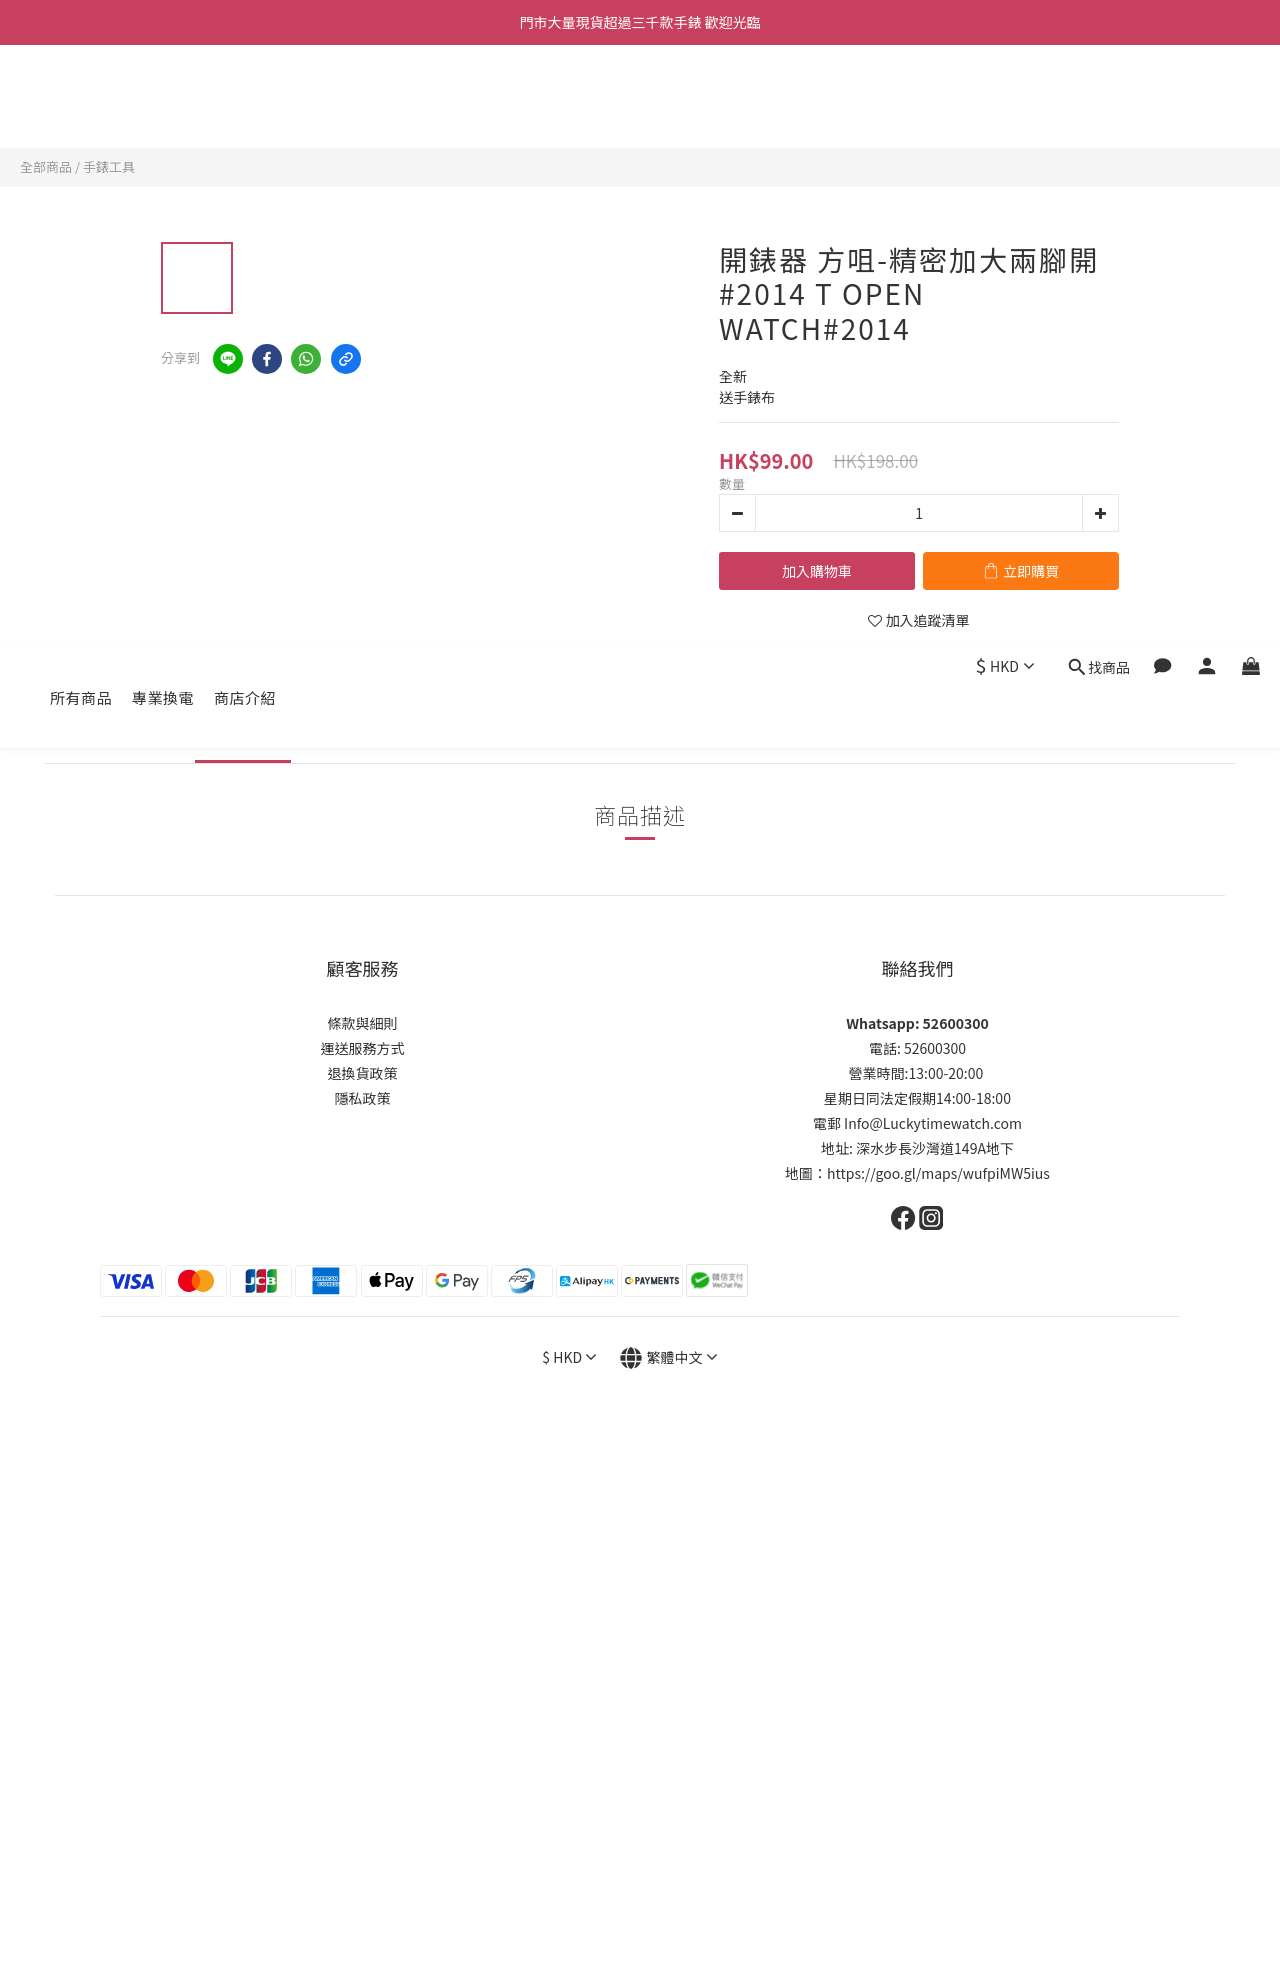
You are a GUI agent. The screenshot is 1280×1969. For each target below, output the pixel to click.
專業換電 (163, 97)
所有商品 (81, 97)
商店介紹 (245, 97)
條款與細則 (363, 1023)
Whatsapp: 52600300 (917, 1023)
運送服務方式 (363, 1048)
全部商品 (46, 166)
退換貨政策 (363, 1073)
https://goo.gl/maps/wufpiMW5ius (938, 1173)
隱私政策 (363, 1098)
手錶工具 (109, 166)
